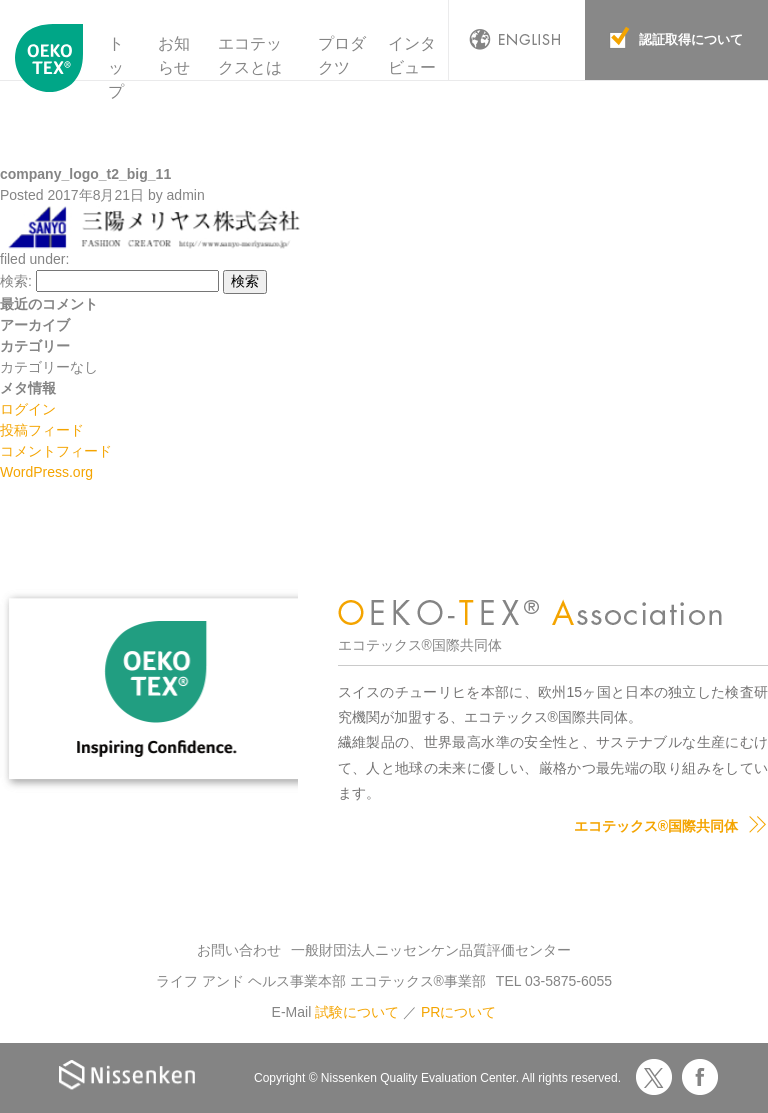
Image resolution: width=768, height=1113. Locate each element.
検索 (245, 281)
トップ (116, 67)
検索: (16, 281)
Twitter (654, 1077)
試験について (357, 1012)
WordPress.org (46, 472)
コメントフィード (56, 451)
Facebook (700, 1077)
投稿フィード (42, 430)
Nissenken (127, 1074)
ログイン (28, 409)
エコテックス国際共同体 (49, 69)
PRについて (458, 1012)
